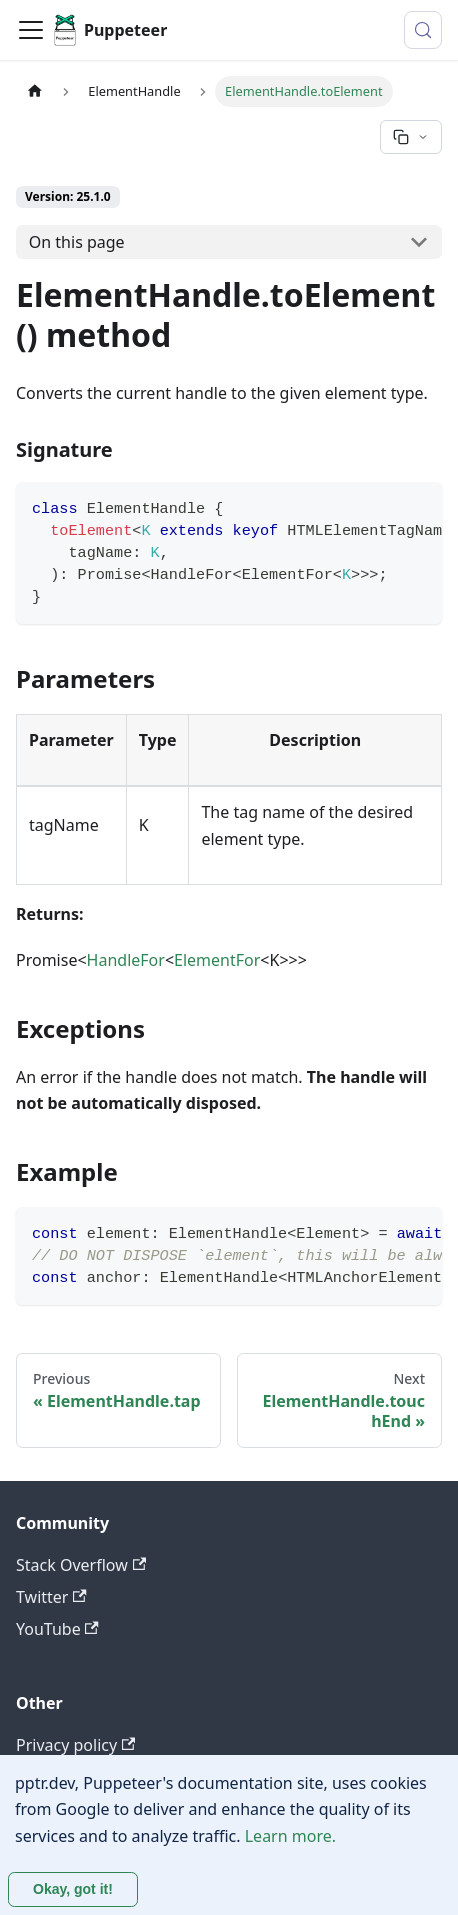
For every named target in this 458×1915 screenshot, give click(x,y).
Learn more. (290, 1836)
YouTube (57, 1629)
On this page (77, 242)
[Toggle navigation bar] (31, 30)
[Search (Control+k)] (423, 30)
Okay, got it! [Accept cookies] (73, 1889)
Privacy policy (75, 1745)
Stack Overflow (81, 1565)
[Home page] (35, 91)
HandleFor (126, 960)
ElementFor (217, 960)
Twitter (51, 1597)
